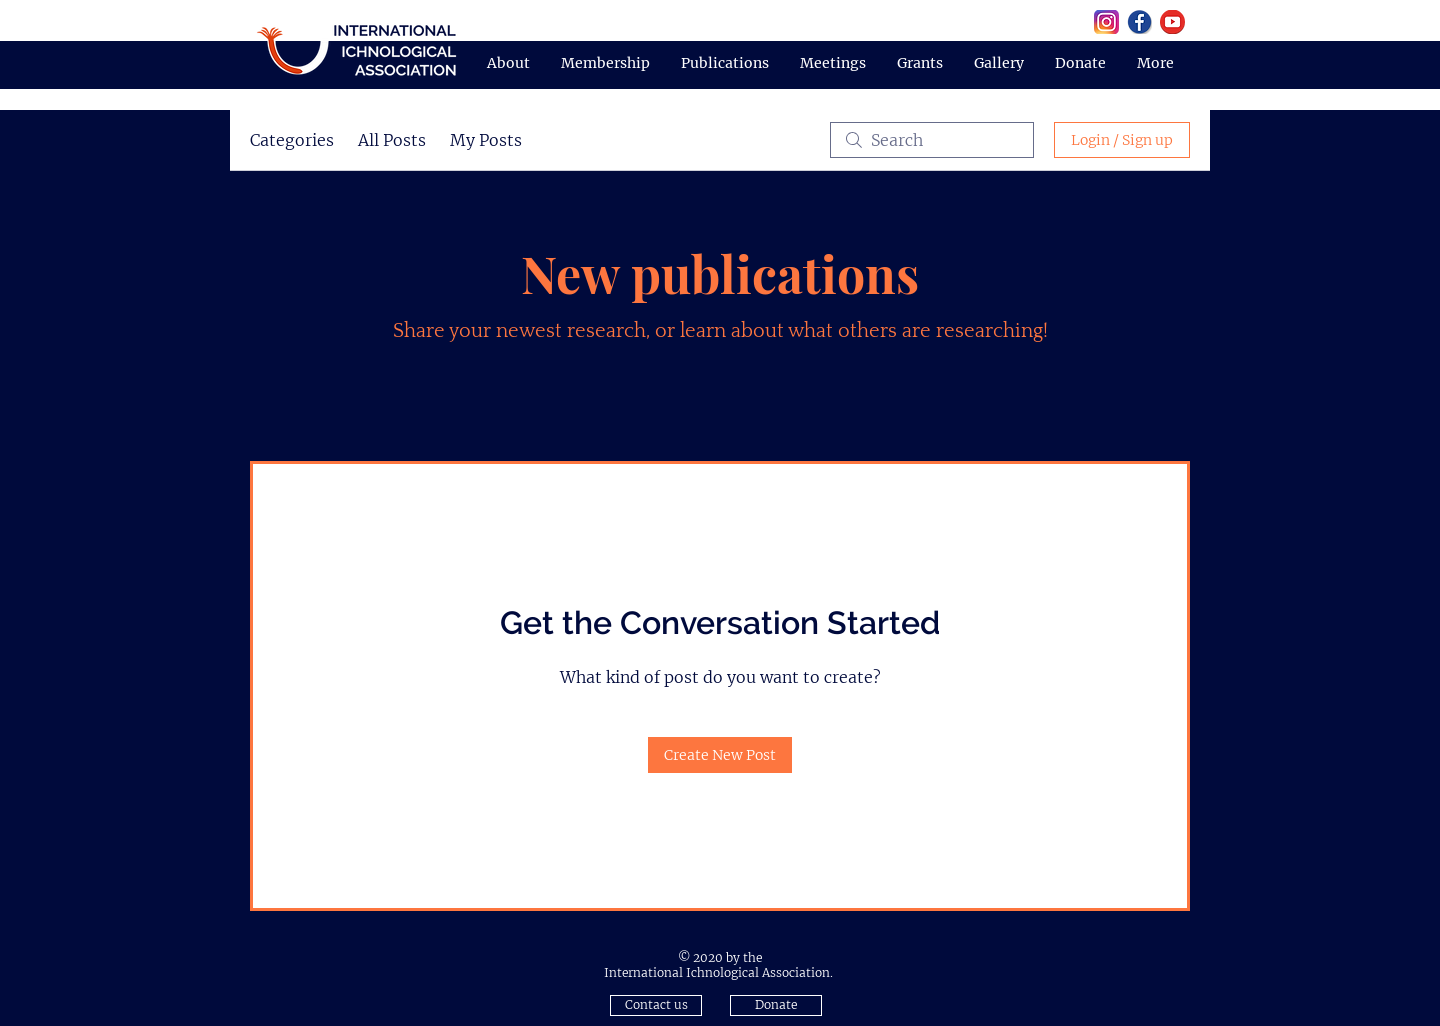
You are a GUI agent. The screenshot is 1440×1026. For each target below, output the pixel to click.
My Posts (486, 140)
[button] (656, 1005)
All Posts (392, 140)
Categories (292, 140)
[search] (932, 140)
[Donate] (776, 1005)
